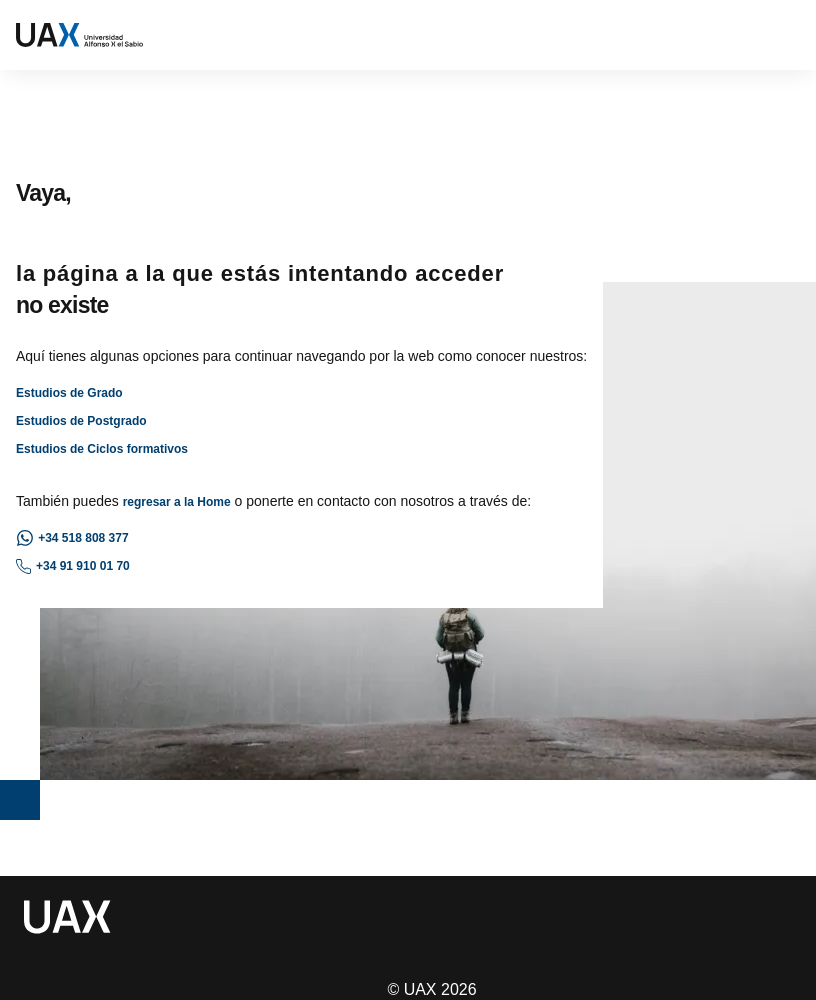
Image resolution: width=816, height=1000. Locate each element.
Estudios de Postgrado (81, 421)
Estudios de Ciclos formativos (102, 449)
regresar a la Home (177, 502)
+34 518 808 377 (72, 538)
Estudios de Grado (69, 393)
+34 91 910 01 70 (73, 566)
